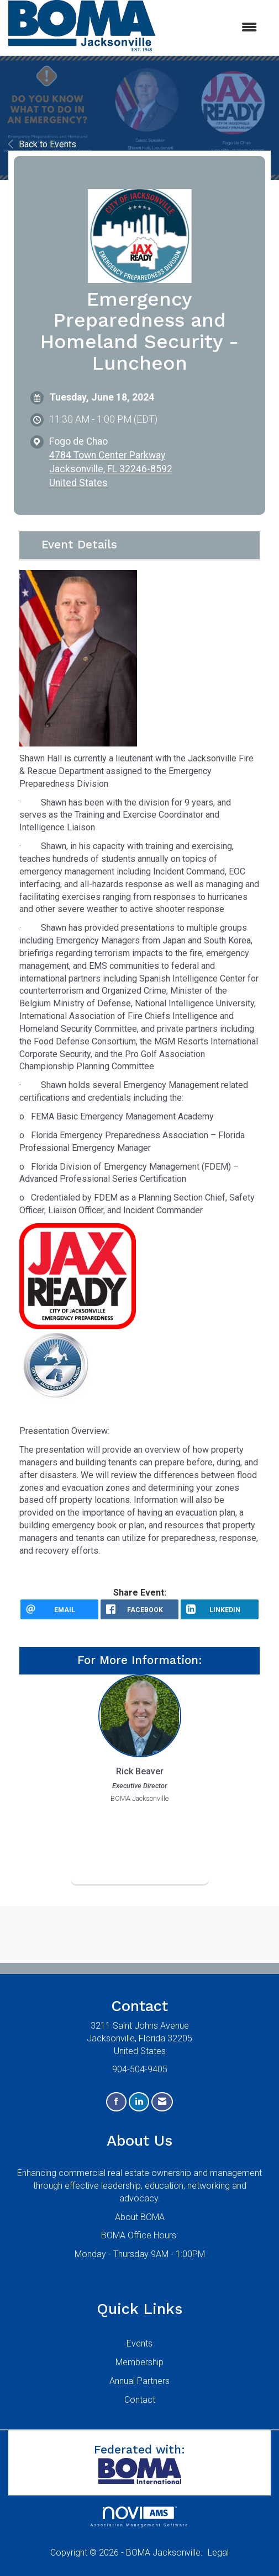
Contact (139, 2399)
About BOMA (140, 2217)
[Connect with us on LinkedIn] (139, 2101)
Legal (218, 2552)
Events (139, 2343)
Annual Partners (139, 2381)
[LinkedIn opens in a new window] (220, 1609)
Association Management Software (139, 2516)
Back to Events (42, 144)
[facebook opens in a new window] (139, 1609)
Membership (139, 2362)
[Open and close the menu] (211, 28)
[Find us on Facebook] (116, 2101)
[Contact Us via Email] (162, 2101)
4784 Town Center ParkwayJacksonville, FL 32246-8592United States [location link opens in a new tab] (110, 469)
